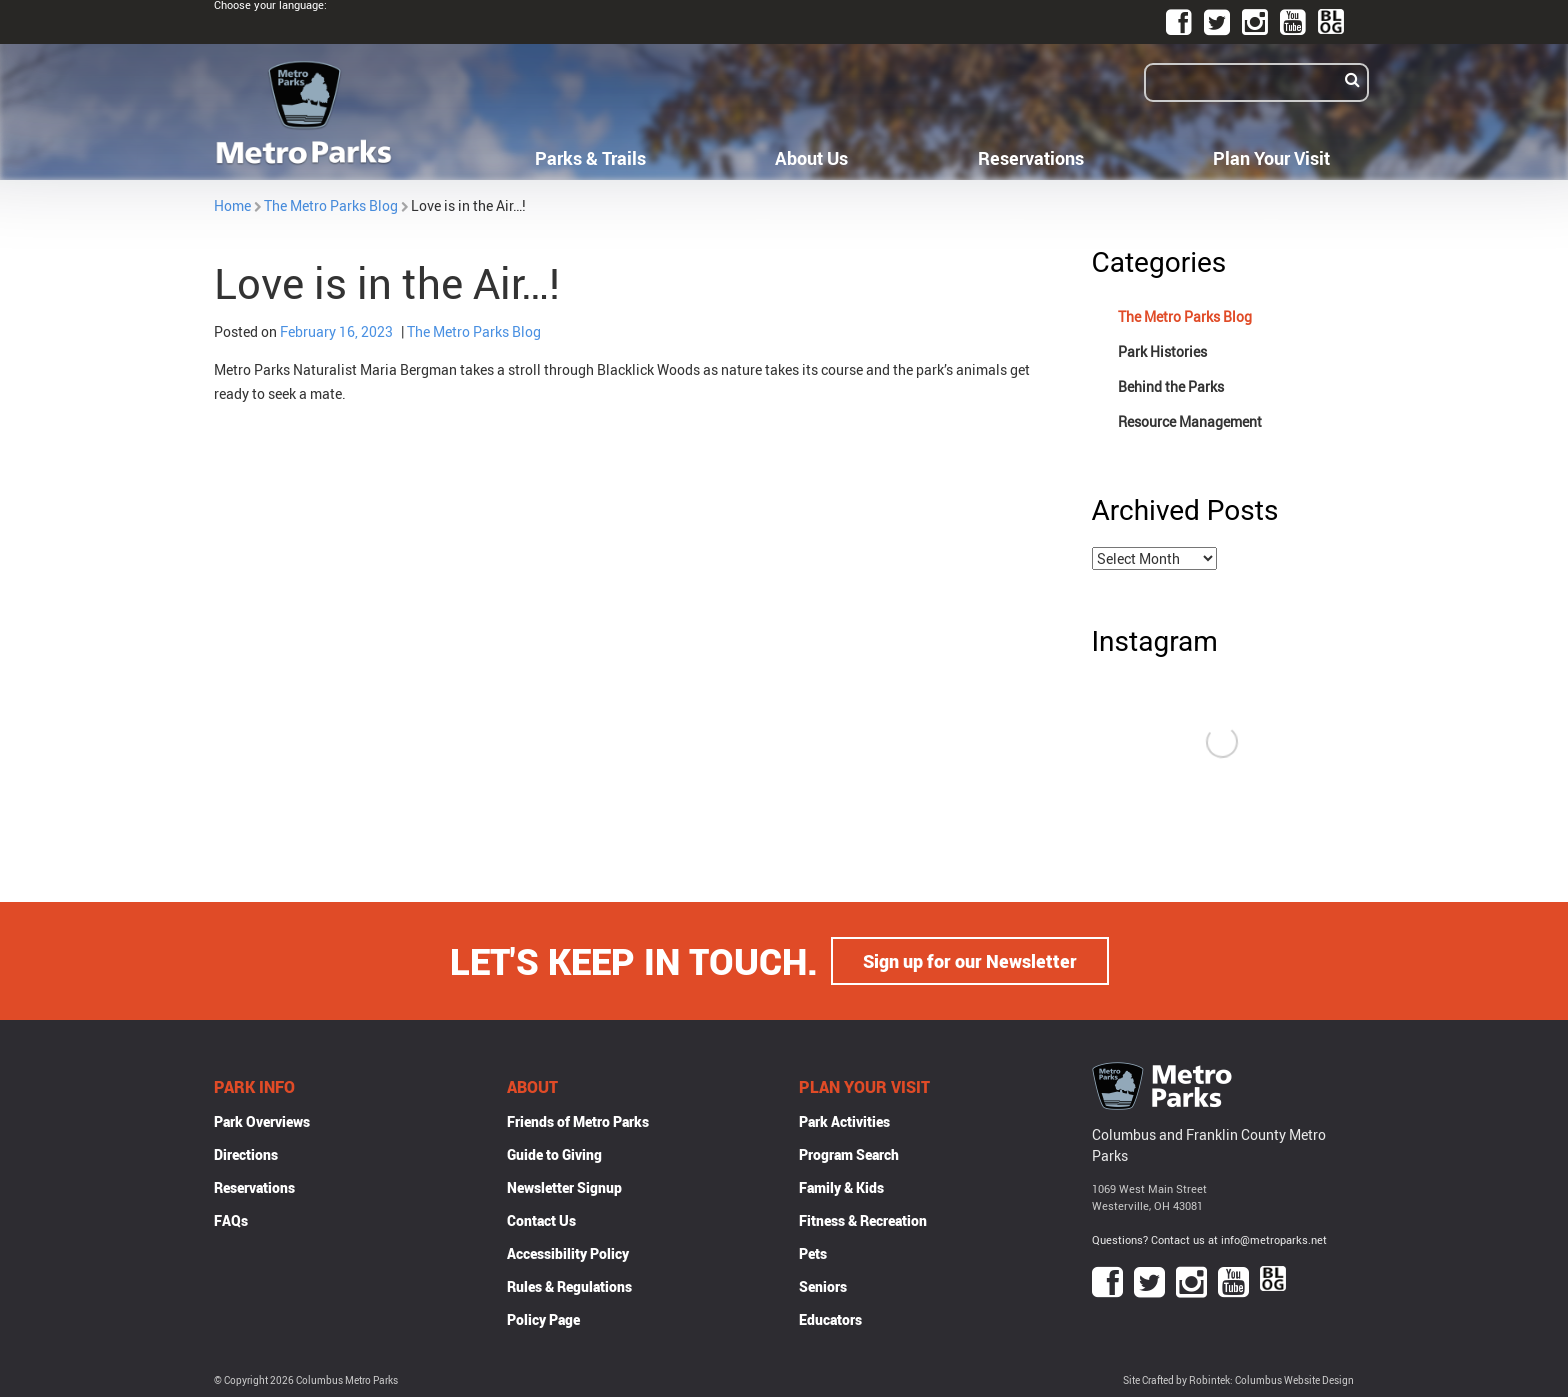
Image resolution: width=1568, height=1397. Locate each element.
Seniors (823, 1286)
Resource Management (1190, 421)
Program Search (849, 1154)
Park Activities (844, 1121)
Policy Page (543, 1319)
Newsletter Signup (564, 1187)
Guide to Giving (554, 1154)
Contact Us (541, 1220)
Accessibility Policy (568, 1253)
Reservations (1031, 158)
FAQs (231, 1220)
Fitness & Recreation (863, 1220)
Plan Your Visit (1271, 158)
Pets (813, 1253)
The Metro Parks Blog (331, 205)
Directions (246, 1154)
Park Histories (1162, 351)
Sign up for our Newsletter (970, 961)
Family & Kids (841, 1187)
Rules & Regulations (569, 1286)
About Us (811, 158)
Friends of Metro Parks (578, 1121)
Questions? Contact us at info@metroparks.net (1209, 1239)
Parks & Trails (590, 158)
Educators (830, 1319)
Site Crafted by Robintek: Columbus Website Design (1238, 1380)
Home (232, 205)
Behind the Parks (1171, 386)
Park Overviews (262, 1121)
